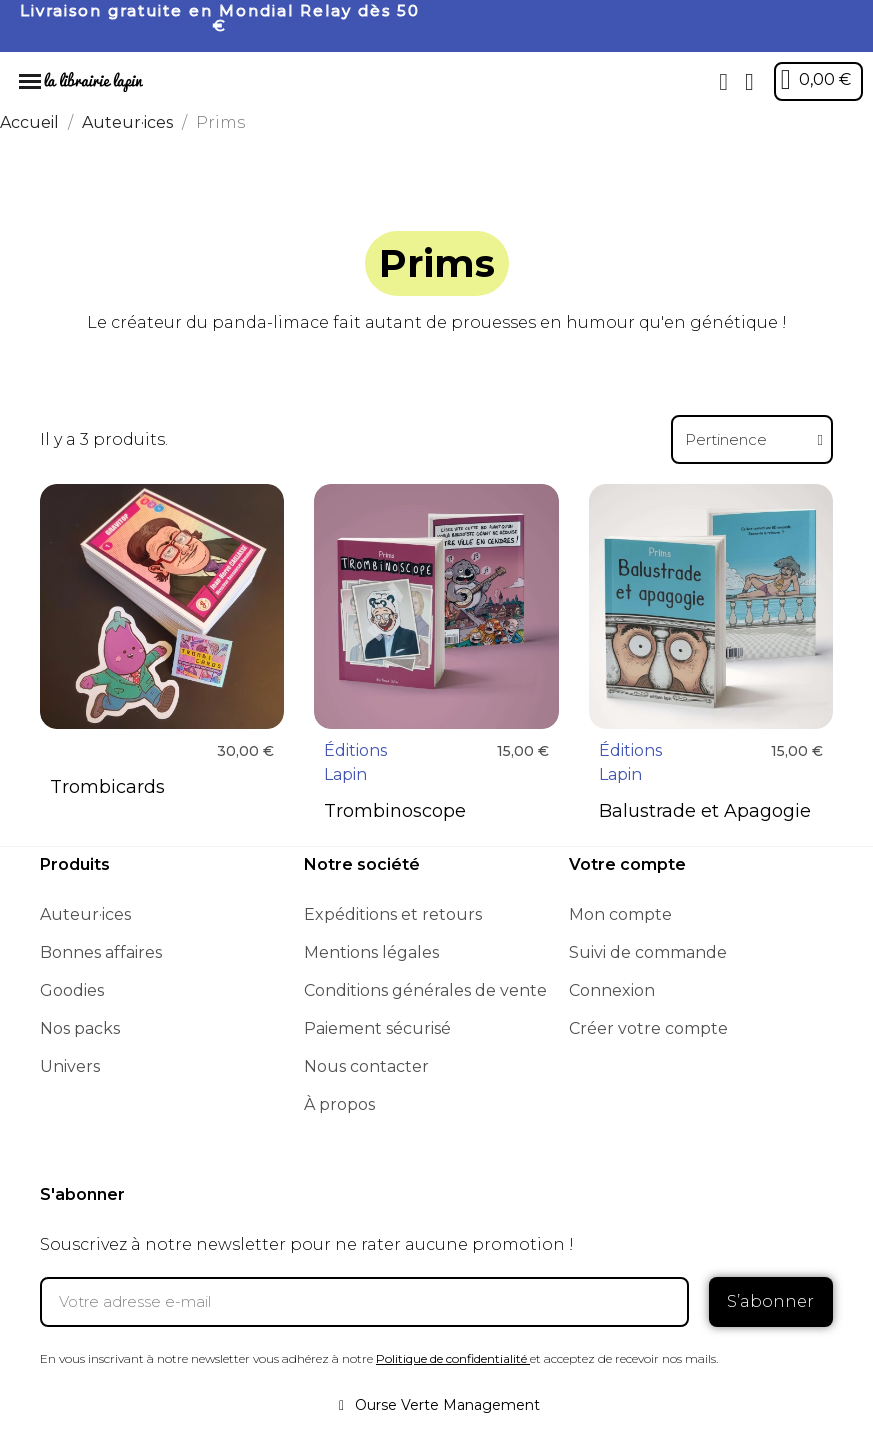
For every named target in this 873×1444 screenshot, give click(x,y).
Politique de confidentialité (451, 1358)
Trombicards (107, 787)
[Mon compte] (749, 82)
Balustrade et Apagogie (705, 811)
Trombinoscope (395, 811)
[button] (724, 82)
